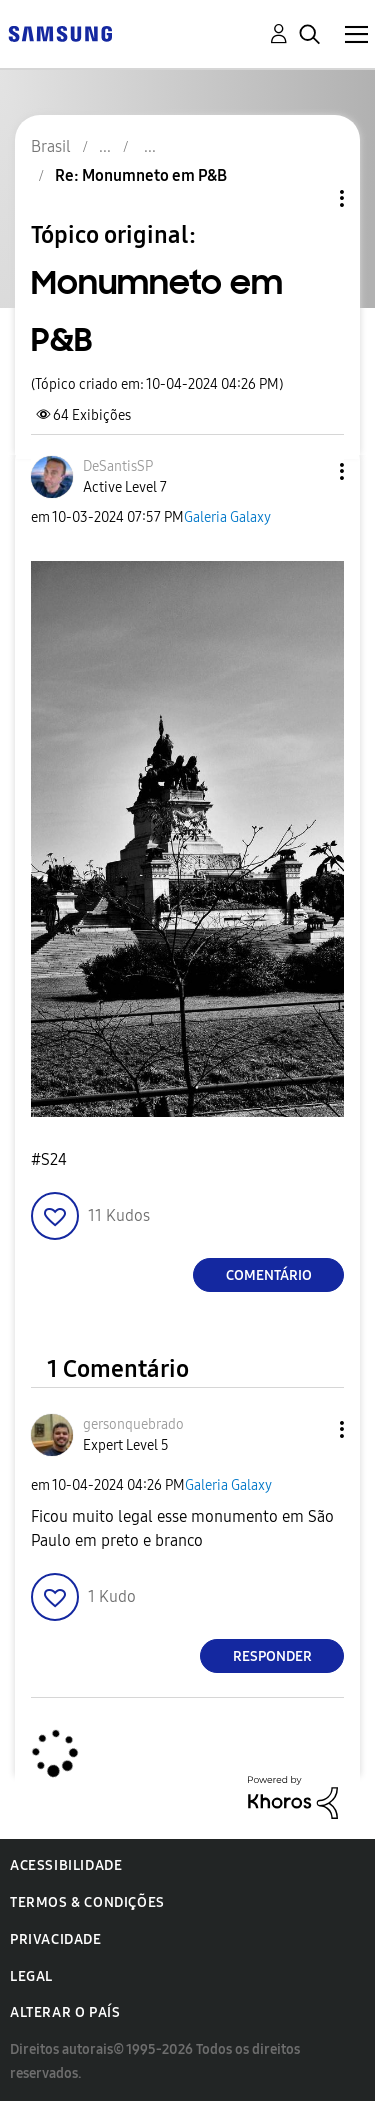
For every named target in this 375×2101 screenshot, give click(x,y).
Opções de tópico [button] (308, 198)
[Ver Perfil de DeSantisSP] (118, 466)
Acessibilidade (66, 1865)
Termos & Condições (87, 1902)
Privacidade (56, 1939)
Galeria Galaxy (227, 517)
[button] (309, 471)
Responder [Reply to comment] (272, 1656)
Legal (31, 1976)
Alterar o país (65, 2012)
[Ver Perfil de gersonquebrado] (133, 1424)
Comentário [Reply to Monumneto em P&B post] (269, 1275)
